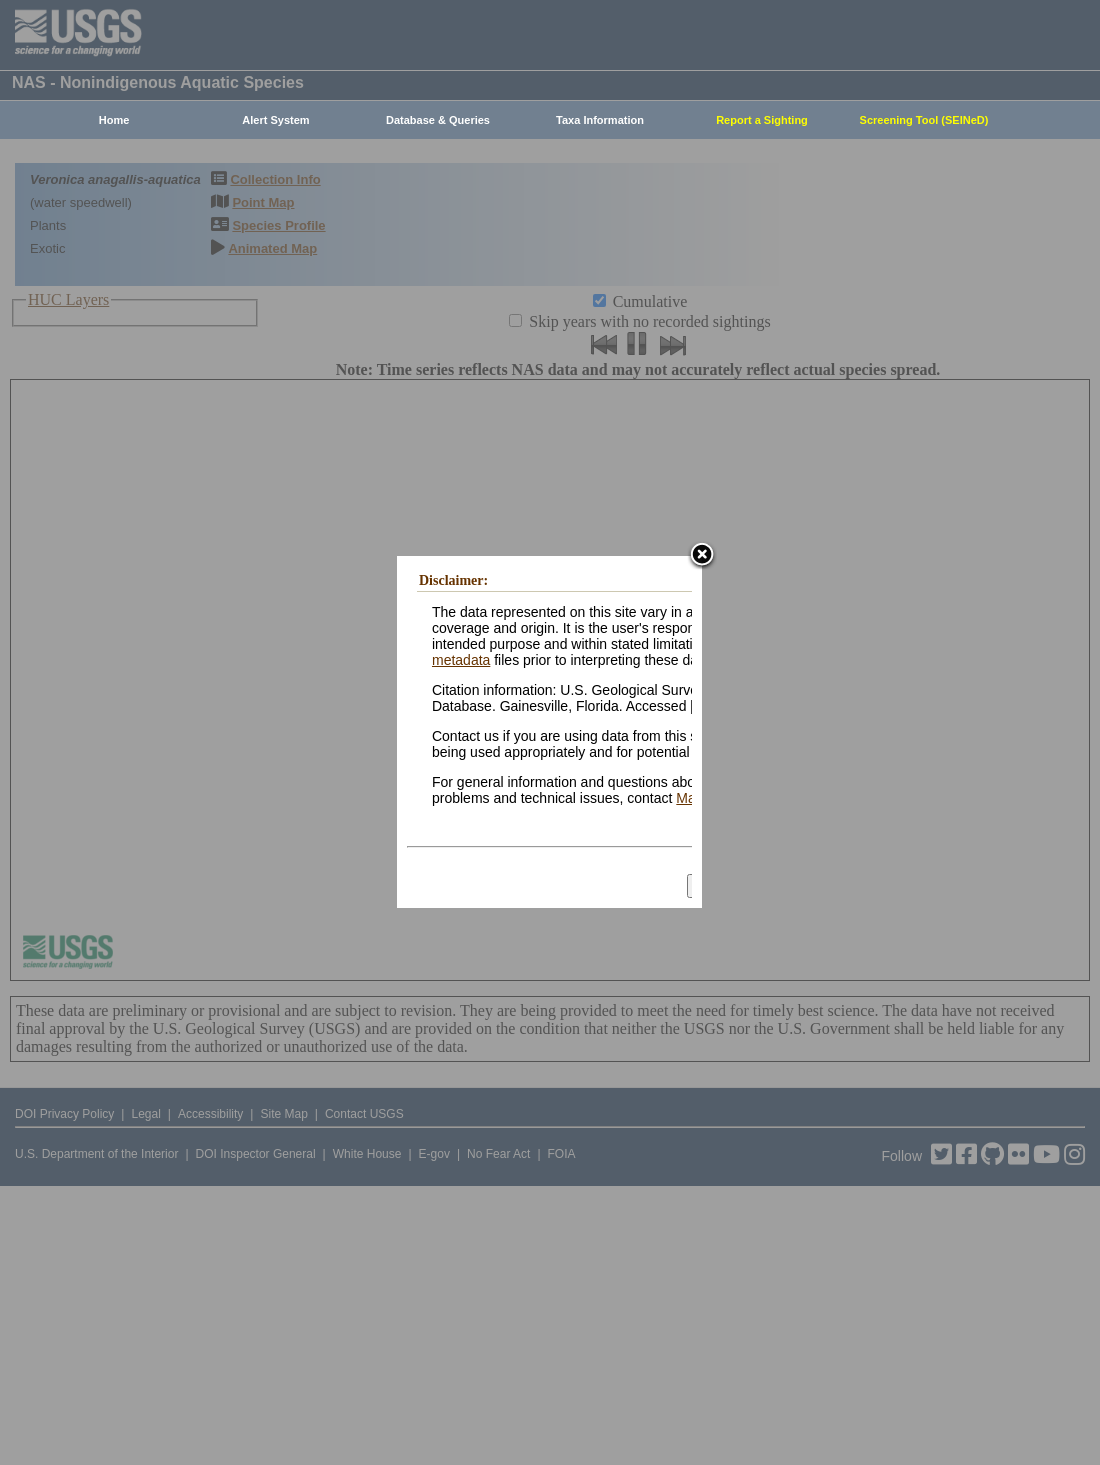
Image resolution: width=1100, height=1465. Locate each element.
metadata (461, 660)
